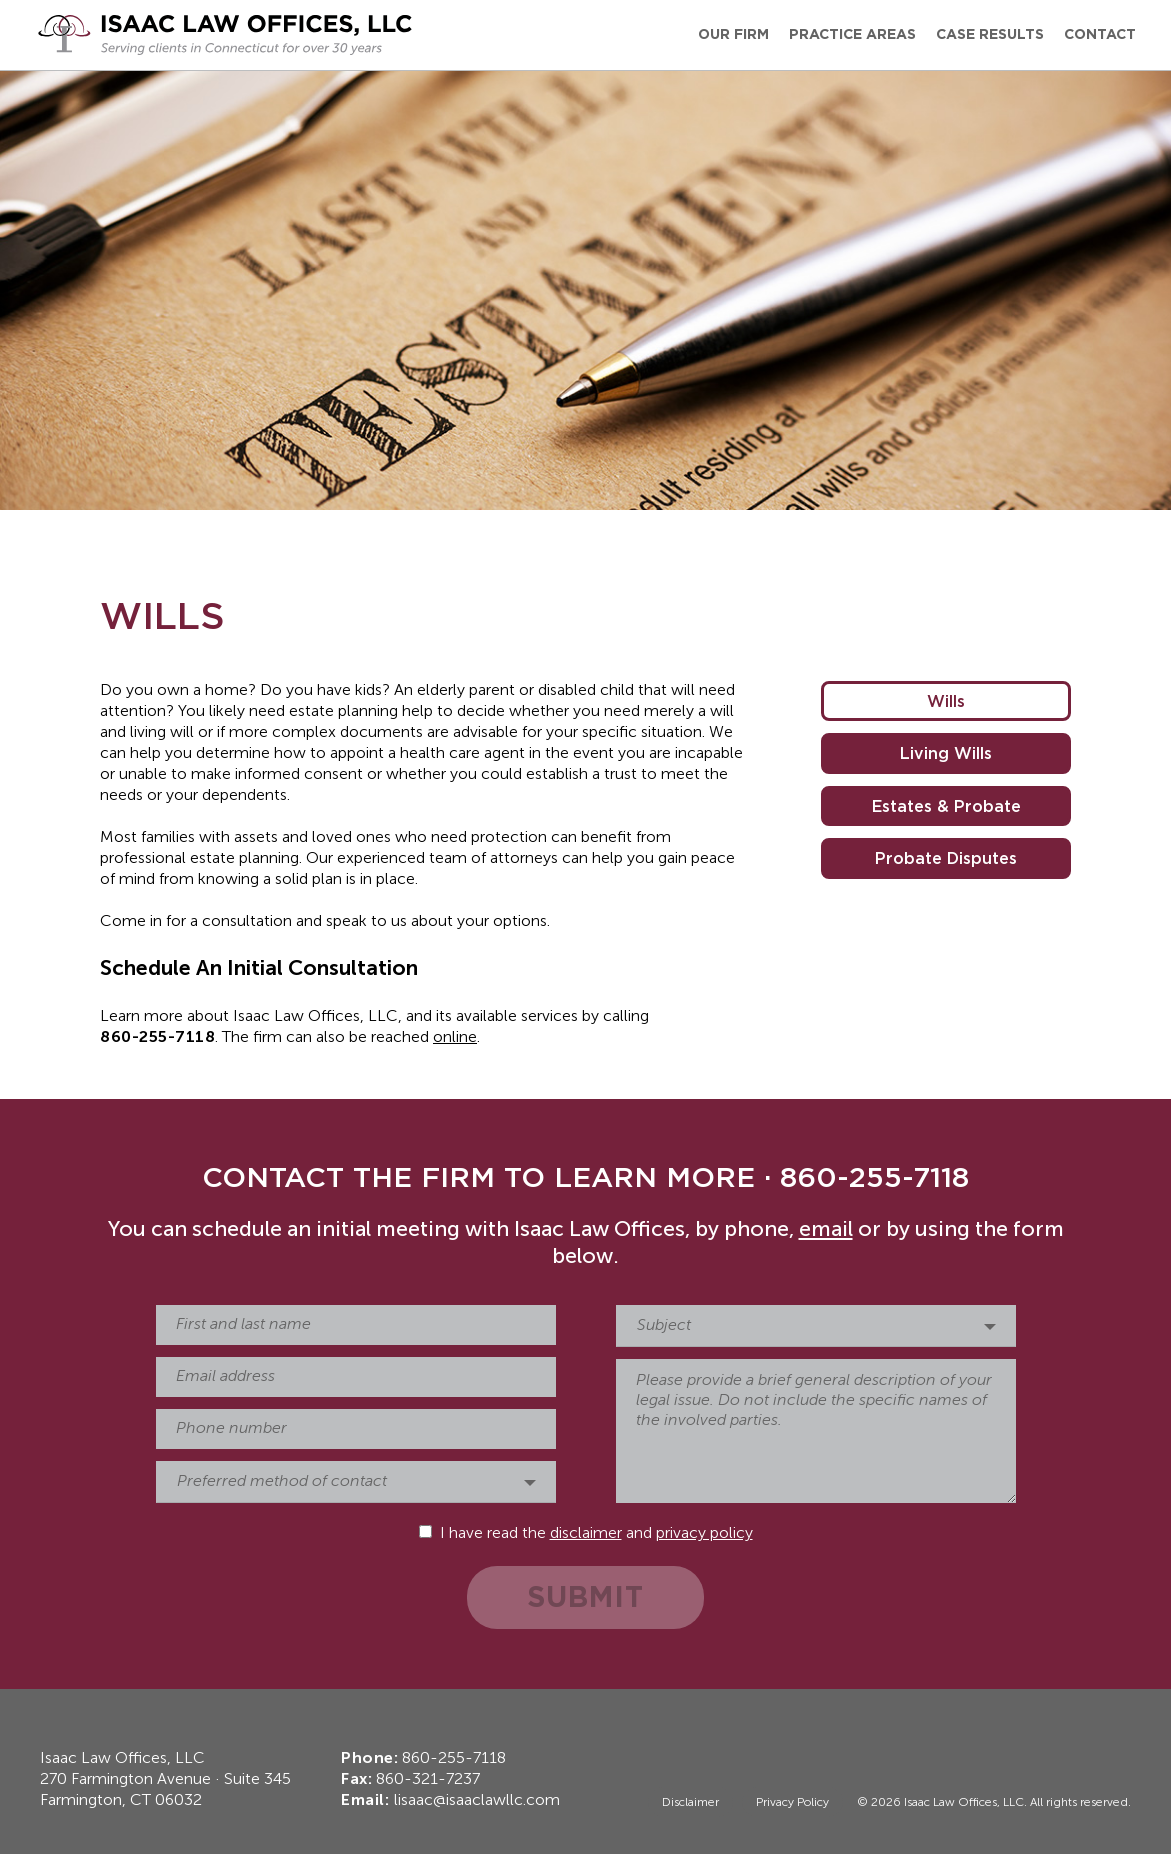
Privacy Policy (792, 1803)
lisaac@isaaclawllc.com (477, 1801)
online (455, 1038)
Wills (946, 701)
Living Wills (946, 753)
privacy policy (704, 1534)
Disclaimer (690, 1803)
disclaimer (586, 1534)
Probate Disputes (946, 858)
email (826, 1230)
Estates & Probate (946, 806)
